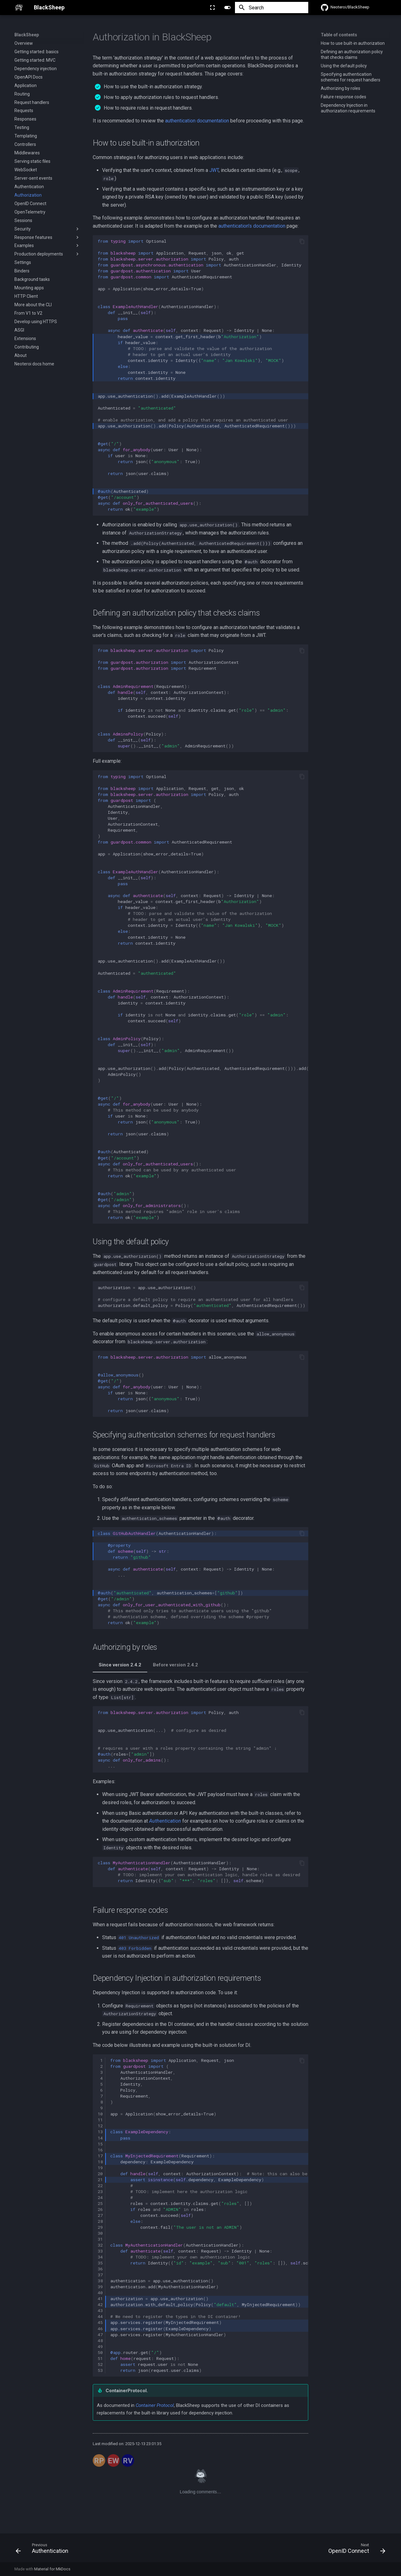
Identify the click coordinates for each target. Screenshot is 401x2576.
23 (100, 2191)
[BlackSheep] (19, 7)
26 (100, 2209)
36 (100, 2269)
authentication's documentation (251, 226)
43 (100, 2310)
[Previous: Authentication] (44, 2549)
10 (100, 2114)
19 (100, 2168)
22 (100, 2185)
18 (100, 2162)
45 (100, 2322)
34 (100, 2257)
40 (100, 2292)
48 (100, 2340)
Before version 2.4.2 (175, 1665)
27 (100, 2215)
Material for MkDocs (52, 2569)
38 (100, 2281)
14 (100, 2138)
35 (100, 2263)
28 (100, 2221)
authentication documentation (197, 121)
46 (100, 2328)
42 (100, 2304)
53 (100, 2370)
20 (100, 2173)
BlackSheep (26, 34)
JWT (214, 170)
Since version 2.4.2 (120, 1665)
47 (100, 2334)
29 (100, 2227)
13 (100, 2132)
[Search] (271, 7)
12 (100, 2126)
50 (100, 2352)
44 (100, 2316)
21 (100, 2179)
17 (100, 2156)
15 (100, 2144)
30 (100, 2233)
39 (100, 2286)
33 (100, 2251)
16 (100, 2150)
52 (100, 2364)
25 (100, 2203)
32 (100, 2245)
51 (100, 2358)
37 (100, 2275)
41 (100, 2298)
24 (100, 2197)
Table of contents (339, 34)
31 (100, 2239)
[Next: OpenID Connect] (355, 2549)
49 (100, 2346)
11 (100, 2120)
